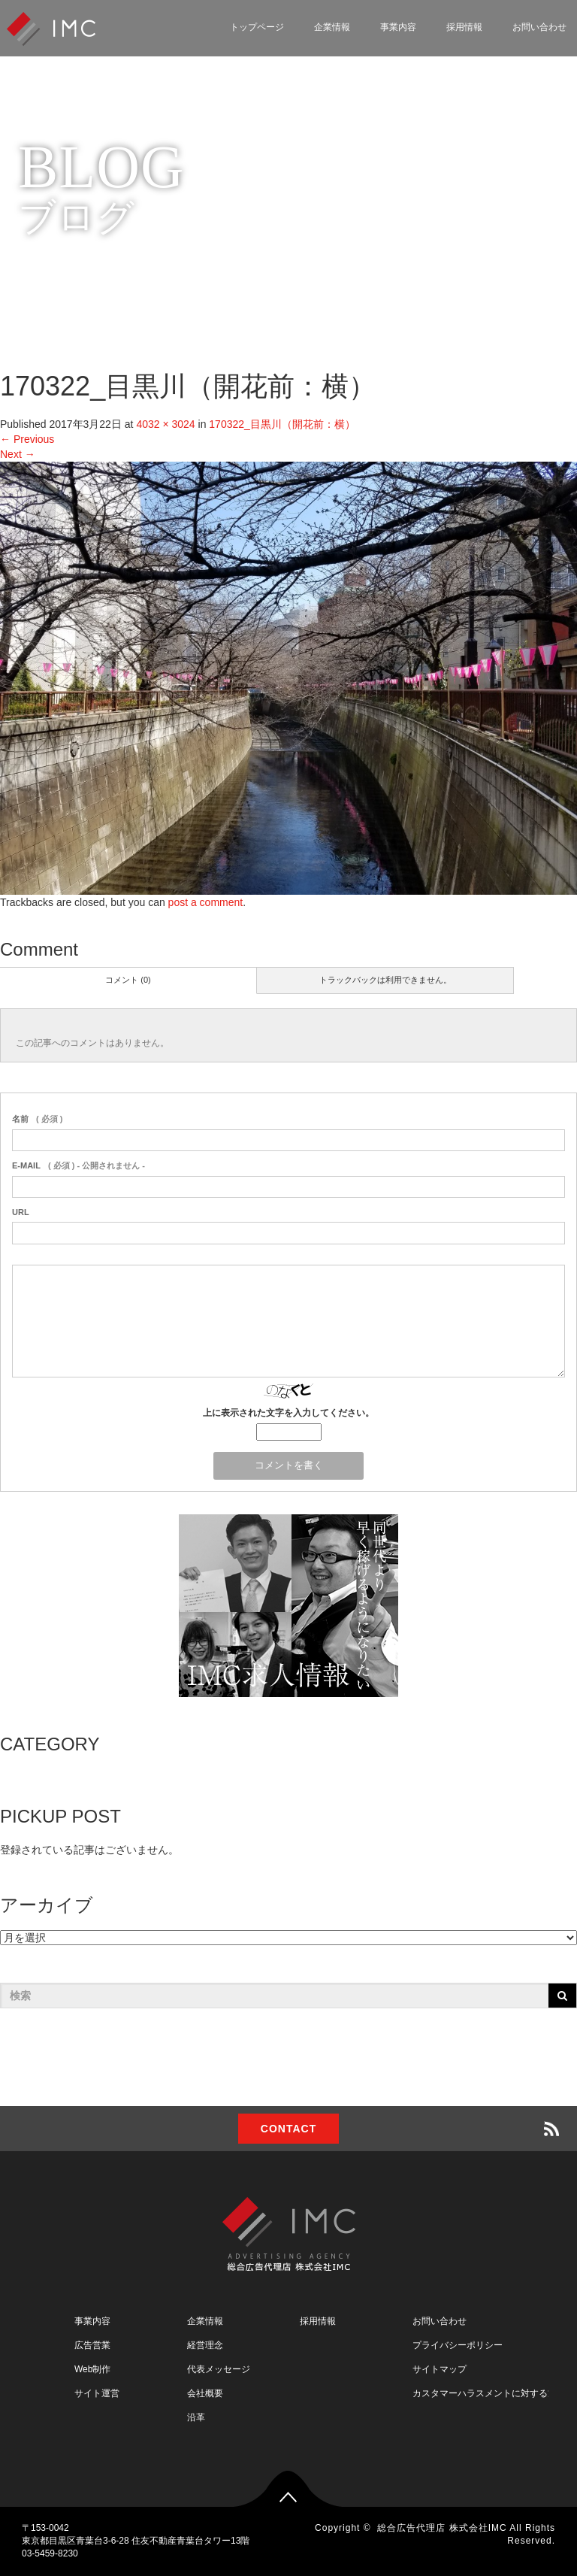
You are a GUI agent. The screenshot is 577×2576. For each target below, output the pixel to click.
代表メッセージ (218, 2369)
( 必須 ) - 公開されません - (78, 1165)
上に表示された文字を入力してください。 (288, 1413)
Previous (27, 439)
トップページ (257, 27)
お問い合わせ (439, 2321)
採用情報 (464, 27)
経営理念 (205, 2345)
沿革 (196, 2417)
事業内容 (398, 27)
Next (17, 454)
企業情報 (332, 27)
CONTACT (288, 2129)
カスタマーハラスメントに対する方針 (489, 2393)
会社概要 (205, 2393)
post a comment (205, 902)
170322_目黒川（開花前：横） (282, 424)
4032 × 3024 (165, 424)
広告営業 (92, 2345)
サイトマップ (439, 2369)
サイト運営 (96, 2393)
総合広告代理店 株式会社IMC (441, 2528)
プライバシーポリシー (457, 2345)
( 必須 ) (37, 1118)
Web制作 (92, 2369)
